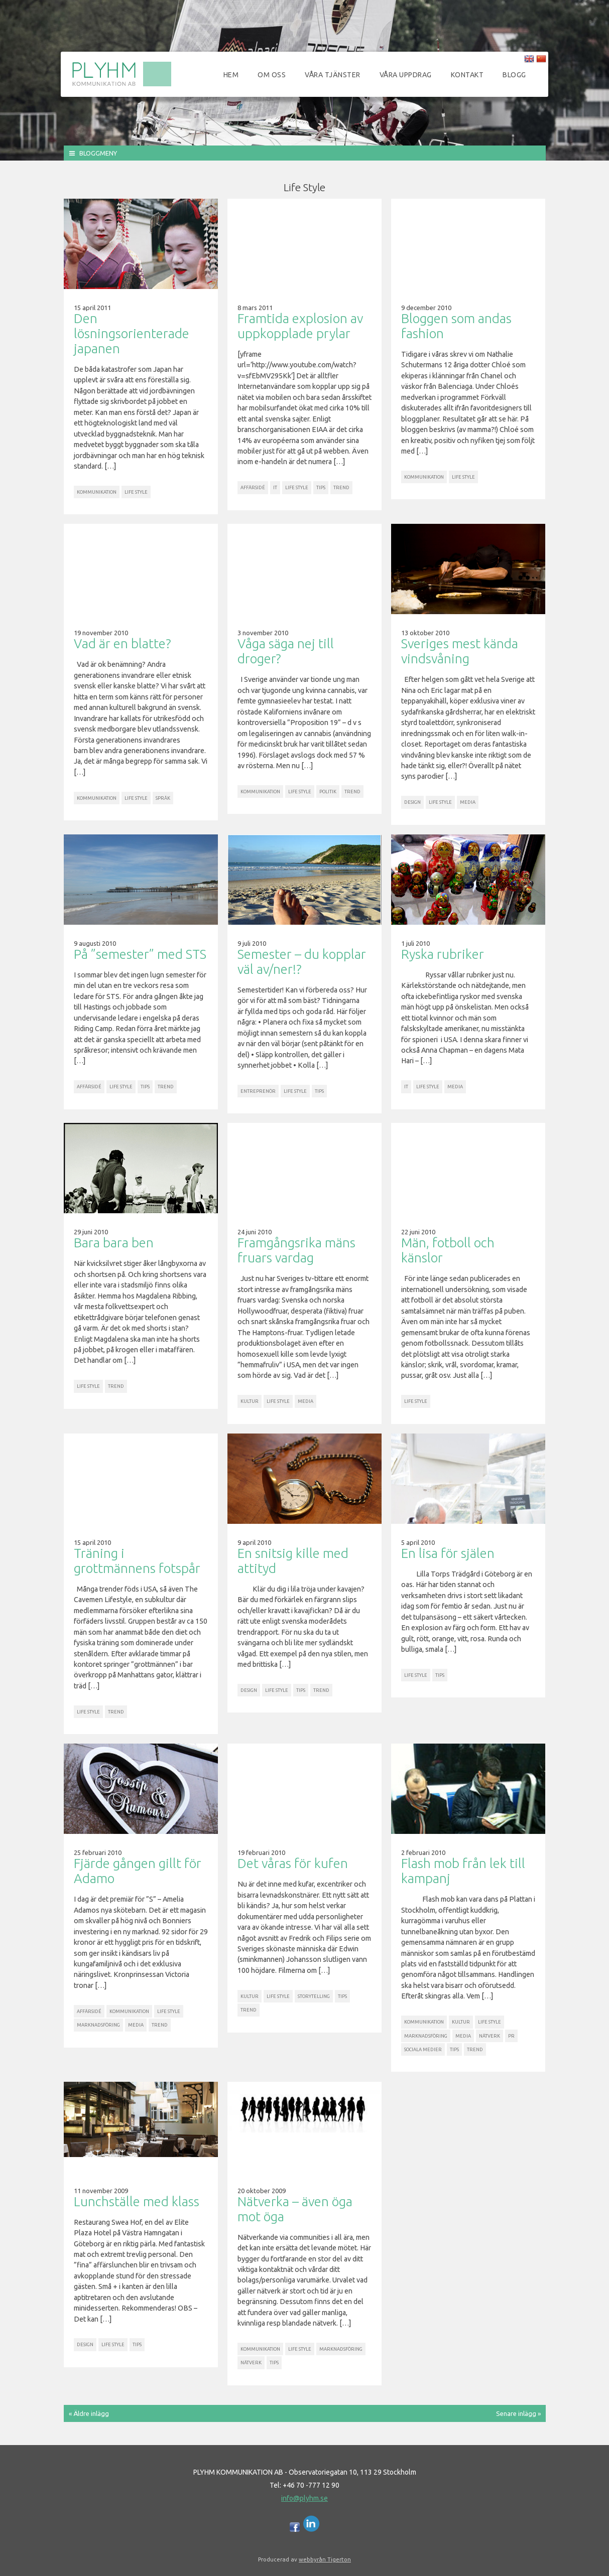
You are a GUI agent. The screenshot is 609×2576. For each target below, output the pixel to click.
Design (412, 802)
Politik (327, 791)
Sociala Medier (423, 2049)
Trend (341, 487)
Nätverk (489, 2036)
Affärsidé (252, 487)
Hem (231, 75)
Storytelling (314, 1996)
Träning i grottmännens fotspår (137, 1561)
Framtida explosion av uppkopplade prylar (300, 326)
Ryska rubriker (442, 954)
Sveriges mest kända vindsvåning (459, 651)
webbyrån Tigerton (325, 2559)
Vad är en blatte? (122, 643)
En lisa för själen (448, 1553)
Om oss (272, 75)
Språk (163, 798)
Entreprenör (258, 1091)
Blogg (514, 75)
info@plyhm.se (304, 2498)
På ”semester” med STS (140, 954)
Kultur (249, 1401)
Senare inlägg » (518, 2413)
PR (511, 2036)
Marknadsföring (98, 2025)
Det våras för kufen (292, 1863)
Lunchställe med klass (136, 2201)
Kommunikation (96, 492)
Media (467, 802)
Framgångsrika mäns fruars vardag (296, 1250)
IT (275, 487)
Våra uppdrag (406, 75)
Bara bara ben (114, 1242)
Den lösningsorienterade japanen (131, 333)
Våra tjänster (332, 75)
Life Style (136, 492)
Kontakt (467, 75)
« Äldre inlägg (89, 2413)
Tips (320, 487)
